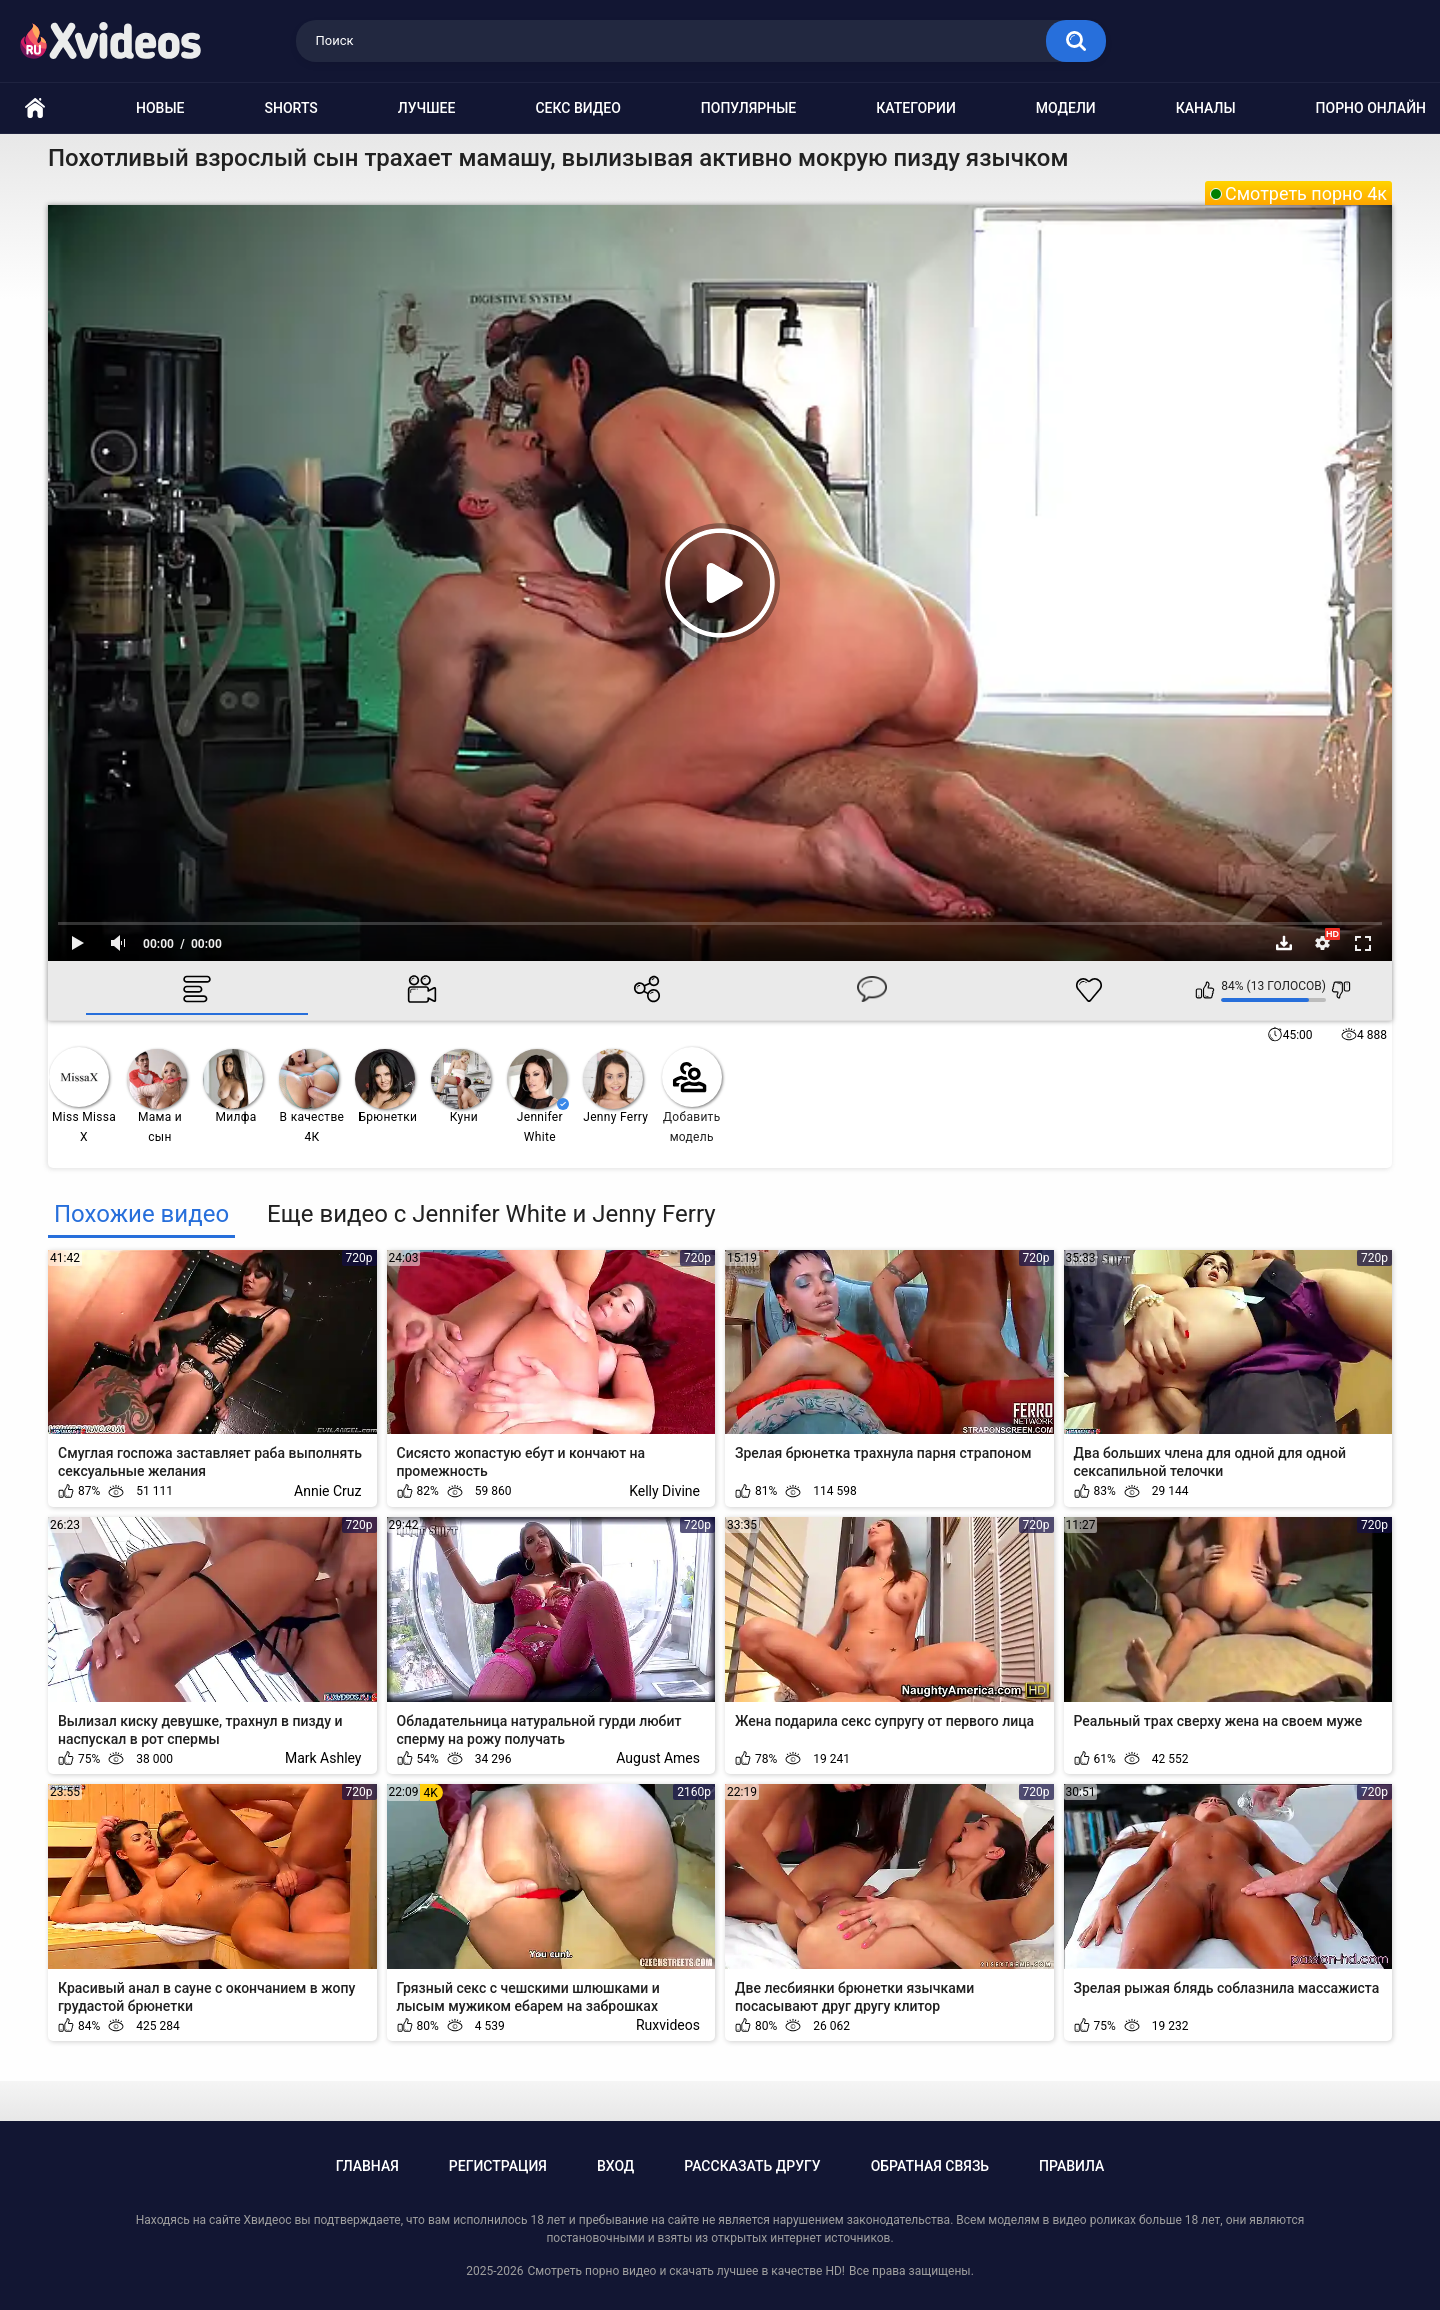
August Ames (658, 1758)
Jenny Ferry (615, 1086)
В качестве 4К (311, 1096)
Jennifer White (538, 1096)
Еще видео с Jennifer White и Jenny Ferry (491, 1214)
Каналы (1206, 108)
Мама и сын (157, 1096)
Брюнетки (386, 1086)
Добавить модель (692, 1095)
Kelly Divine (664, 1491)
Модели (1066, 108)
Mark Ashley (323, 1758)
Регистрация (498, 2166)
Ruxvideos (668, 2025)
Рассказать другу (752, 2166)
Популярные (748, 108)
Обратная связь (930, 2166)
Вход (615, 2166)
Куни (461, 1086)
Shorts (291, 108)
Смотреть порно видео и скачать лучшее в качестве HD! (685, 2271)
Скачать (1284, 943)
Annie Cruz (327, 1491)
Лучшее (427, 108)
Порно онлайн (1371, 108)
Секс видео (577, 108)
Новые (160, 108)
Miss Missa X (82, 1095)
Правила (1071, 2166)
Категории (916, 108)
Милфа (233, 1086)
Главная (367, 2166)
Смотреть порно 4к (1306, 193)
